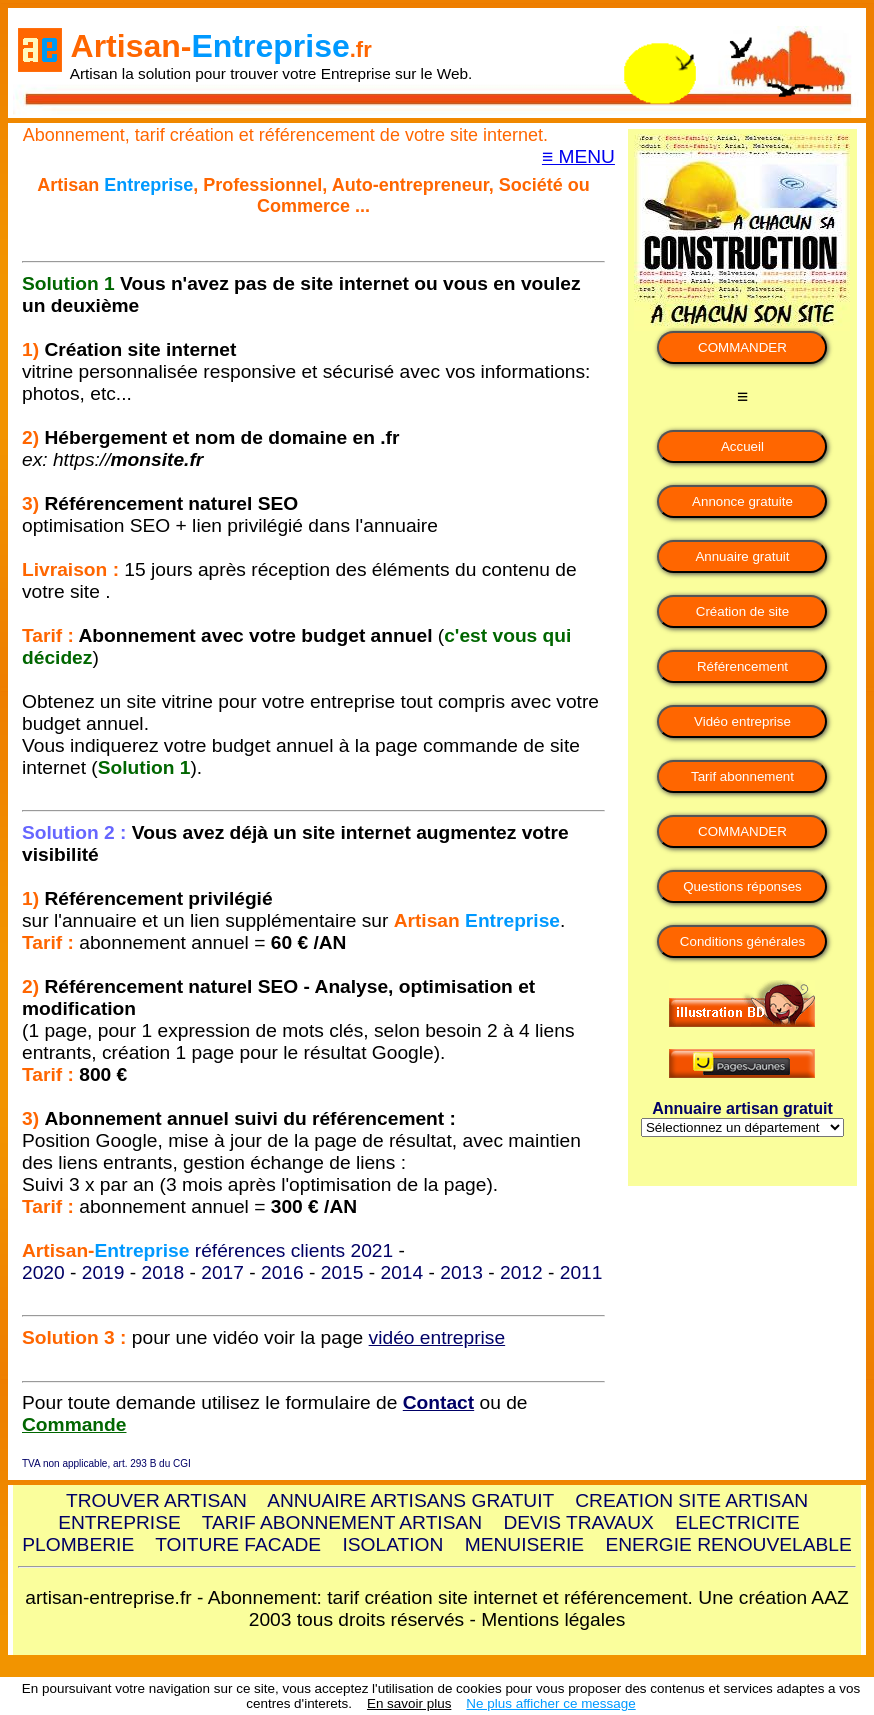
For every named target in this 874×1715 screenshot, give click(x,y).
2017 (222, 1272)
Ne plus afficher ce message (550, 1703)
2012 (521, 1272)
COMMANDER (742, 347)
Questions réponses (742, 886)
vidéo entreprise (437, 1337)
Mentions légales (553, 1619)
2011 (581, 1272)
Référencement (742, 666)
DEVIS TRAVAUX (578, 1522)
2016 (282, 1272)
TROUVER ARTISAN (156, 1500)
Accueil (742, 446)
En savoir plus (409, 1703)
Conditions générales (742, 941)
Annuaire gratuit (742, 556)
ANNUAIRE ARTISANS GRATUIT (410, 1500)
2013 (461, 1272)
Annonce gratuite (742, 501)
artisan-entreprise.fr (108, 1597)
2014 (402, 1272)
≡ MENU (578, 156)
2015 (342, 1272)
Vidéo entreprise (742, 721)
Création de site (742, 611)
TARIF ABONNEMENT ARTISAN (342, 1522)
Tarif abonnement (742, 776)
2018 (163, 1272)
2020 (43, 1272)
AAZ (829, 1597)
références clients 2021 (294, 1250)
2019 (103, 1272)
